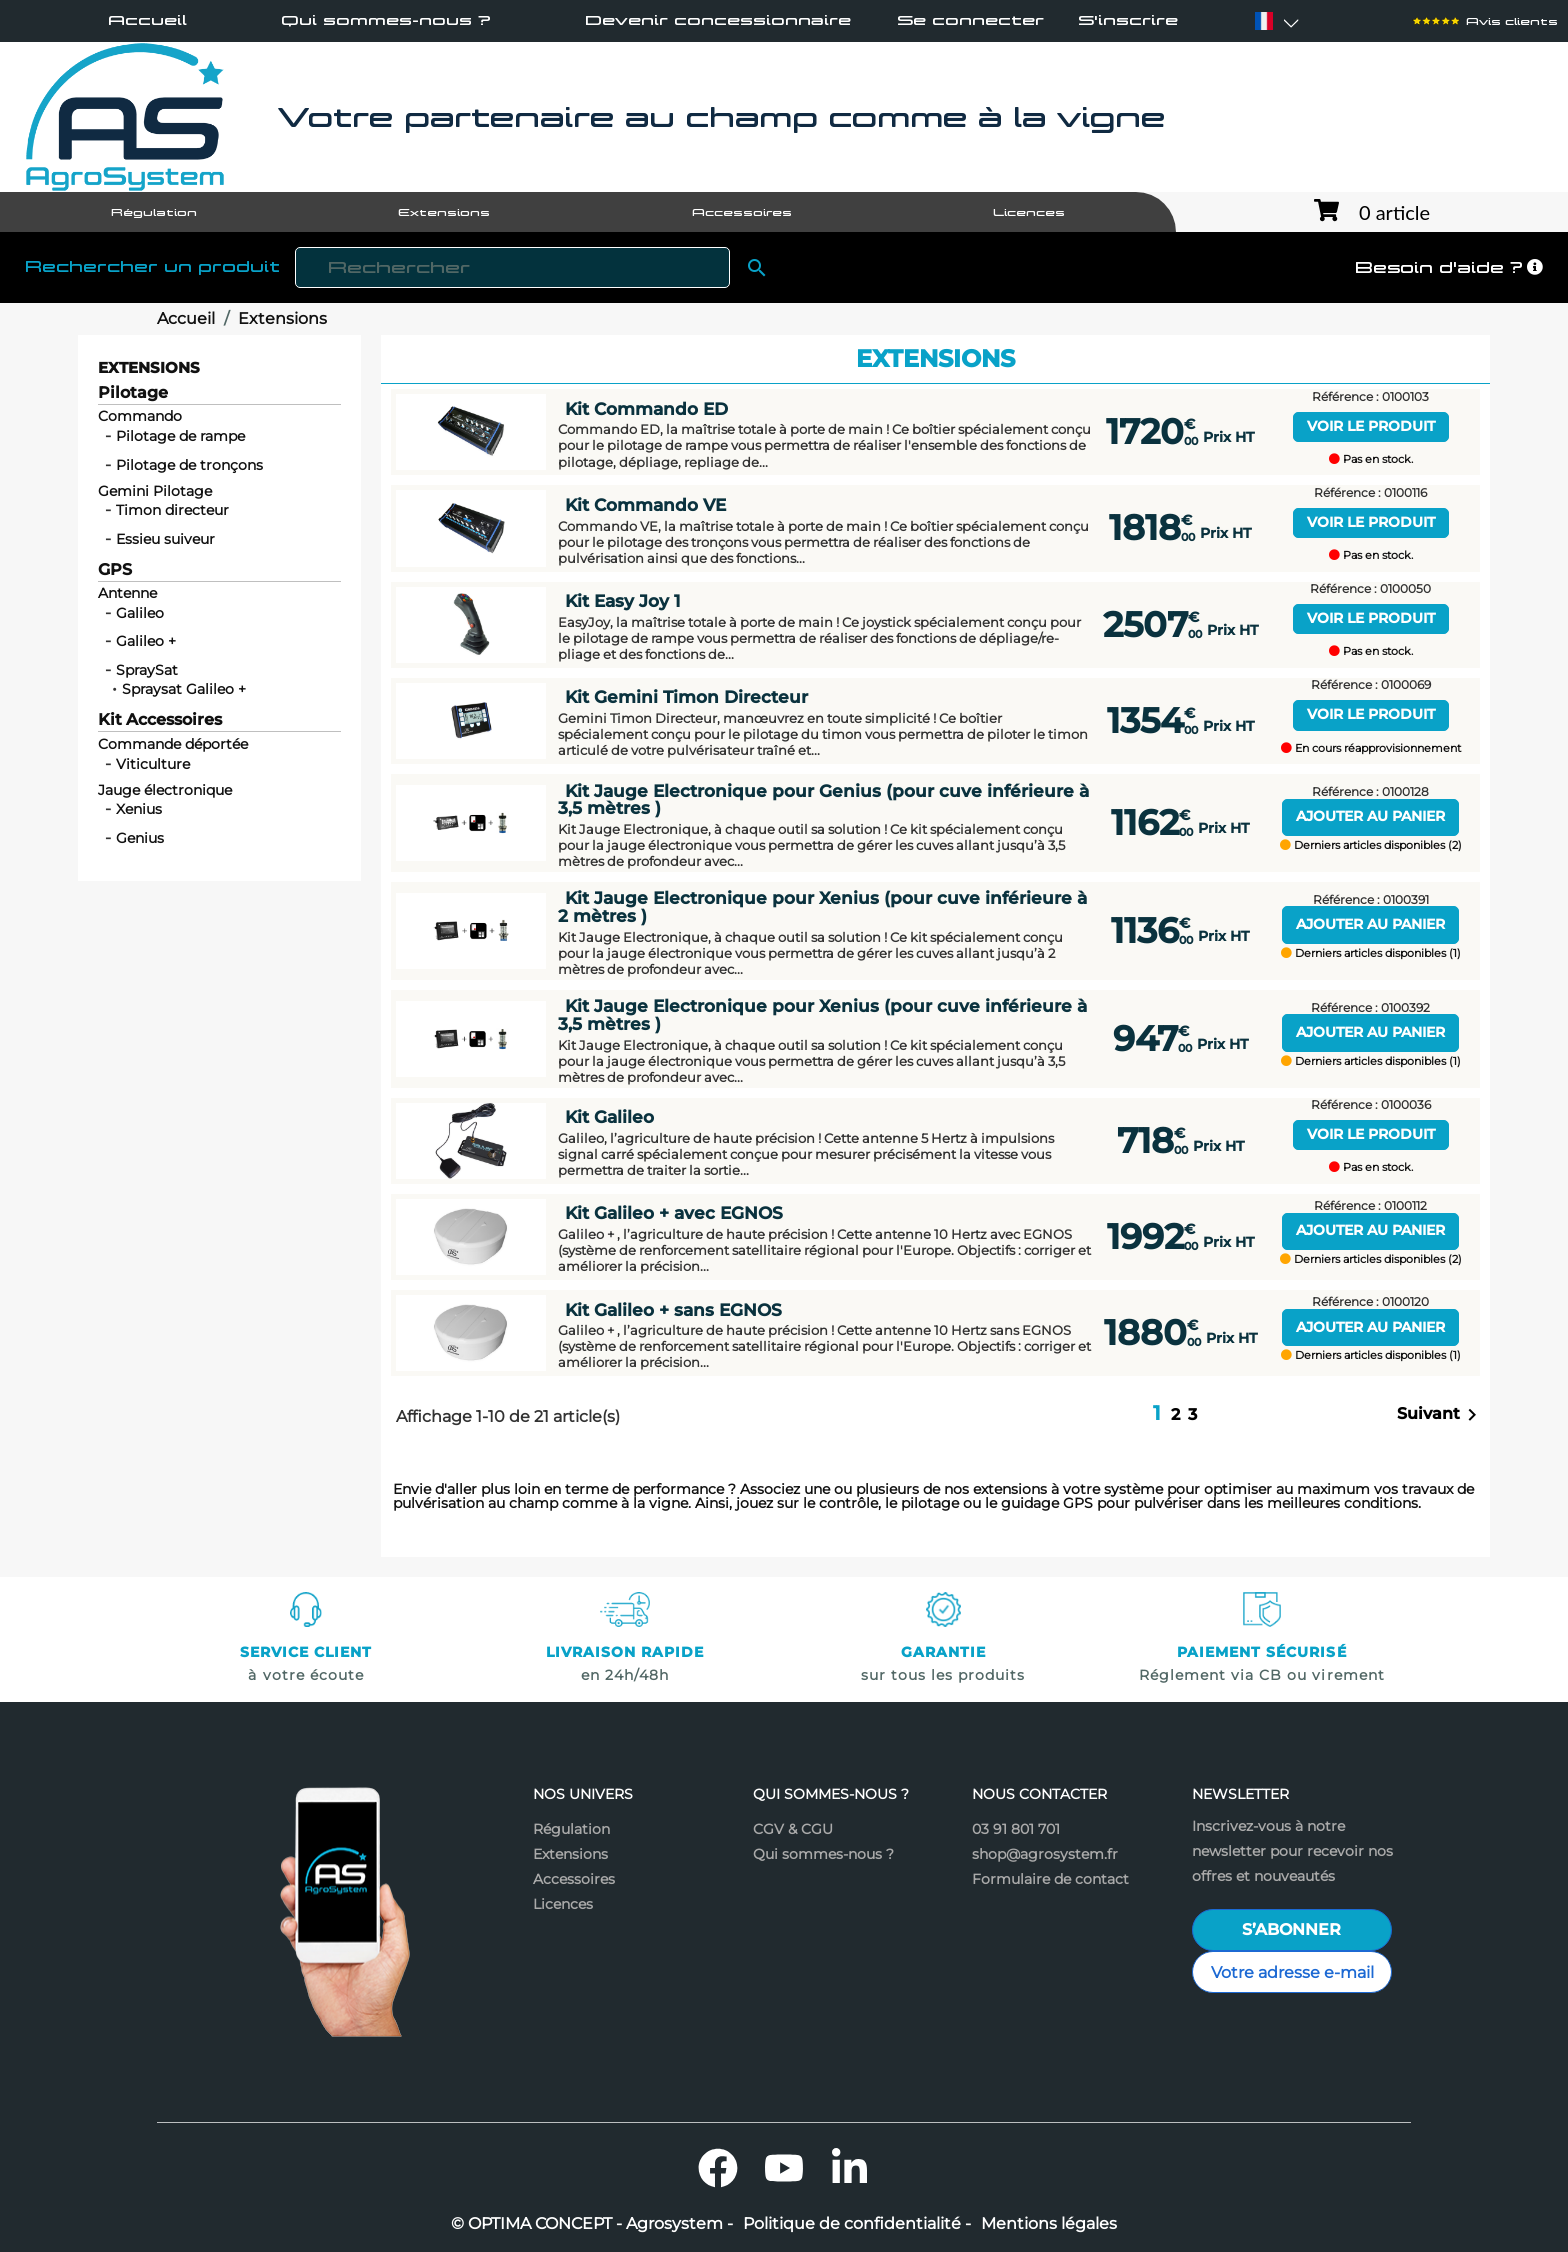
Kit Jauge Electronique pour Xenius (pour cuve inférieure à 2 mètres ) (822, 906)
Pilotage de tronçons (189, 465)
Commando (140, 416)
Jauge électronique (165, 790)
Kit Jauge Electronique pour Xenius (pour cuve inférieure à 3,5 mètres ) (822, 1014)
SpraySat (147, 670)
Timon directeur (172, 510)
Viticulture (153, 764)
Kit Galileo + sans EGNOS (673, 1309)
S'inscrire (1128, 21)
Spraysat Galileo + (184, 689)
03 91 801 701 (1016, 1829)
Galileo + (146, 641)
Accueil (147, 20)
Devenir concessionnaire (718, 20)
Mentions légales (1049, 2224)
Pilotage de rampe (180, 436)
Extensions (149, 367)
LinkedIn (850, 2168)
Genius (140, 838)
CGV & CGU (793, 1829)
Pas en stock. (1371, 459)
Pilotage (133, 393)
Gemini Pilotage (155, 491)
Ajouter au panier (1370, 816)
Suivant (1440, 1415)
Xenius (139, 809)
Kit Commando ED (646, 408)
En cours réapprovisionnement (1371, 748)
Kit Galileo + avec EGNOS (674, 1212)
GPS (115, 570)
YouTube (784, 2168)
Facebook (718, 2168)
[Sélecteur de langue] (1264, 21)
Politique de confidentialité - (857, 2224)
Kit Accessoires (160, 720)
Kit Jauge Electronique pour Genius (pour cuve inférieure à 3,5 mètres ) (823, 799)
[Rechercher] (512, 267)
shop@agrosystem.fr (1045, 1854)
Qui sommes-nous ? (386, 20)
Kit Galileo (609, 1116)
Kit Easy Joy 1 (622, 600)
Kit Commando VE (645, 504)
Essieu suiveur (165, 539)
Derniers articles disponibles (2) (1371, 845)
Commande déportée (173, 744)
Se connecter (970, 21)
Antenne (127, 593)
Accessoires (574, 1879)
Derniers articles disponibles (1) (1371, 953)
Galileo (140, 613)
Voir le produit (1371, 426)
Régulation (571, 1829)
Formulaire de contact (1050, 1879)
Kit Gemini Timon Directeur (686, 696)
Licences (563, 1904)
